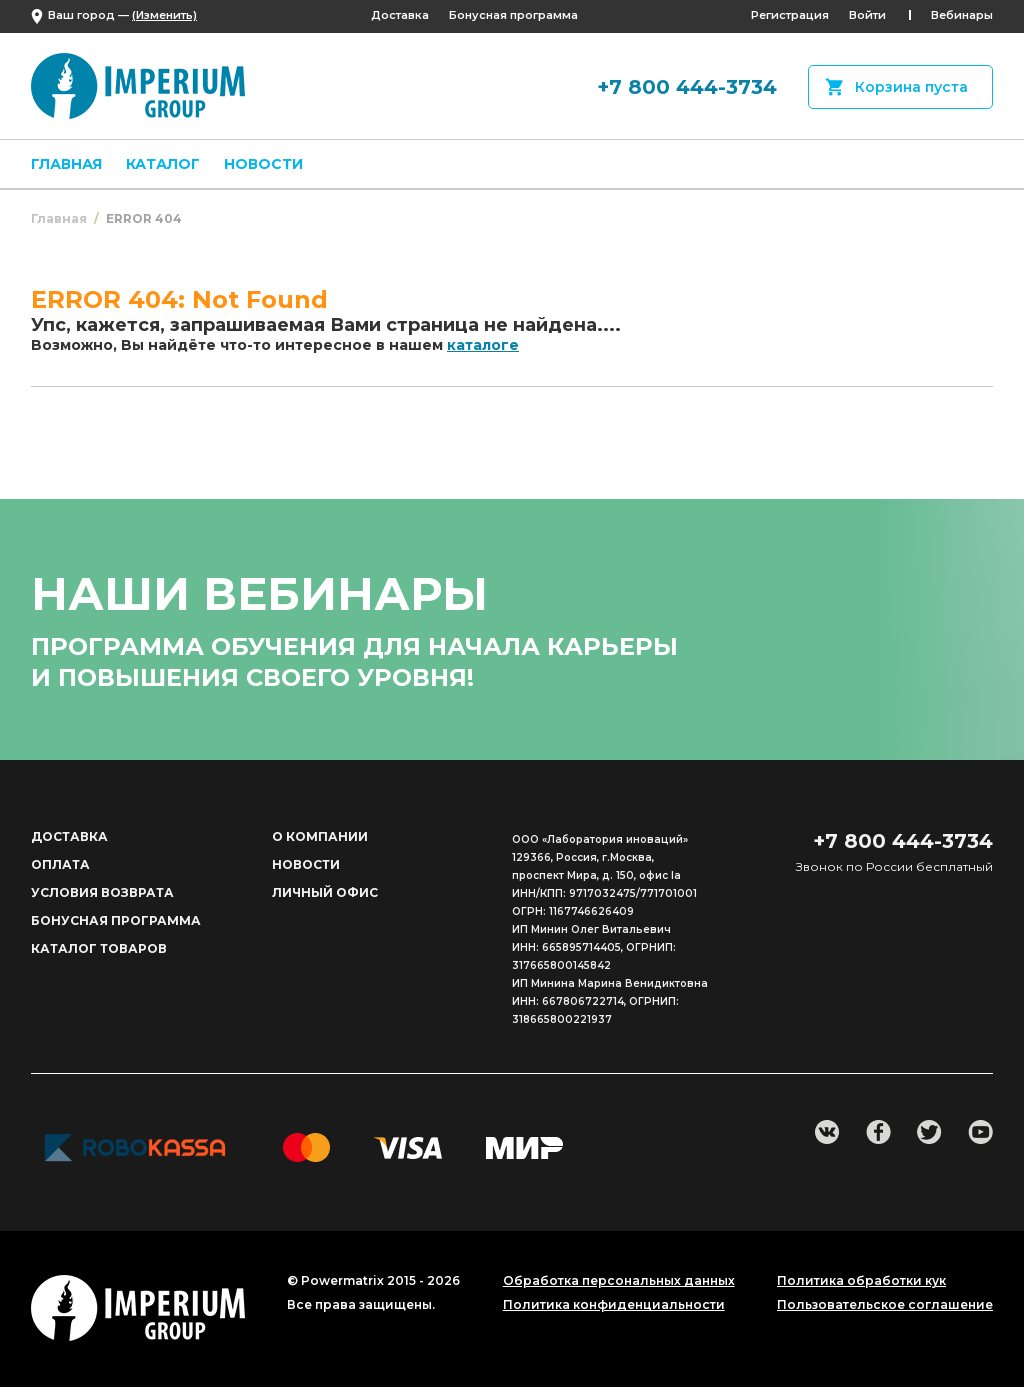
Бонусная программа (513, 15)
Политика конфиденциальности (614, 1305)
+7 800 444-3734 (687, 87)
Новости (263, 164)
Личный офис (325, 892)
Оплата (60, 864)
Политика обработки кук (861, 1281)
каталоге (483, 345)
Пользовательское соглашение (885, 1305)
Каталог (163, 164)
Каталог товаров (99, 948)
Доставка (400, 15)
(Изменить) (164, 15)
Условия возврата (102, 892)
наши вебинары (259, 593)
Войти (867, 15)
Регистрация (790, 15)
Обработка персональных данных (619, 1281)
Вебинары (962, 15)
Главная (66, 164)
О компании (320, 836)
